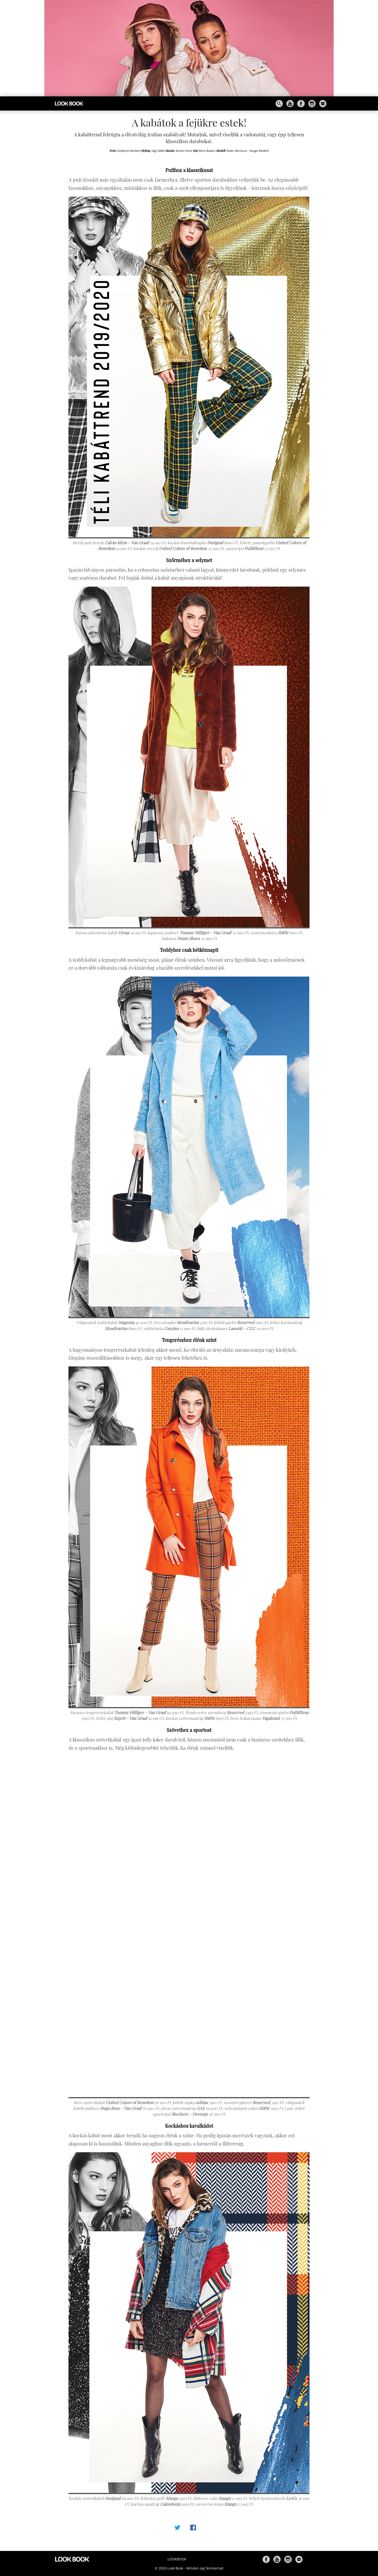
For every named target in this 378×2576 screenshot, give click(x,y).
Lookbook (177, 2559)
